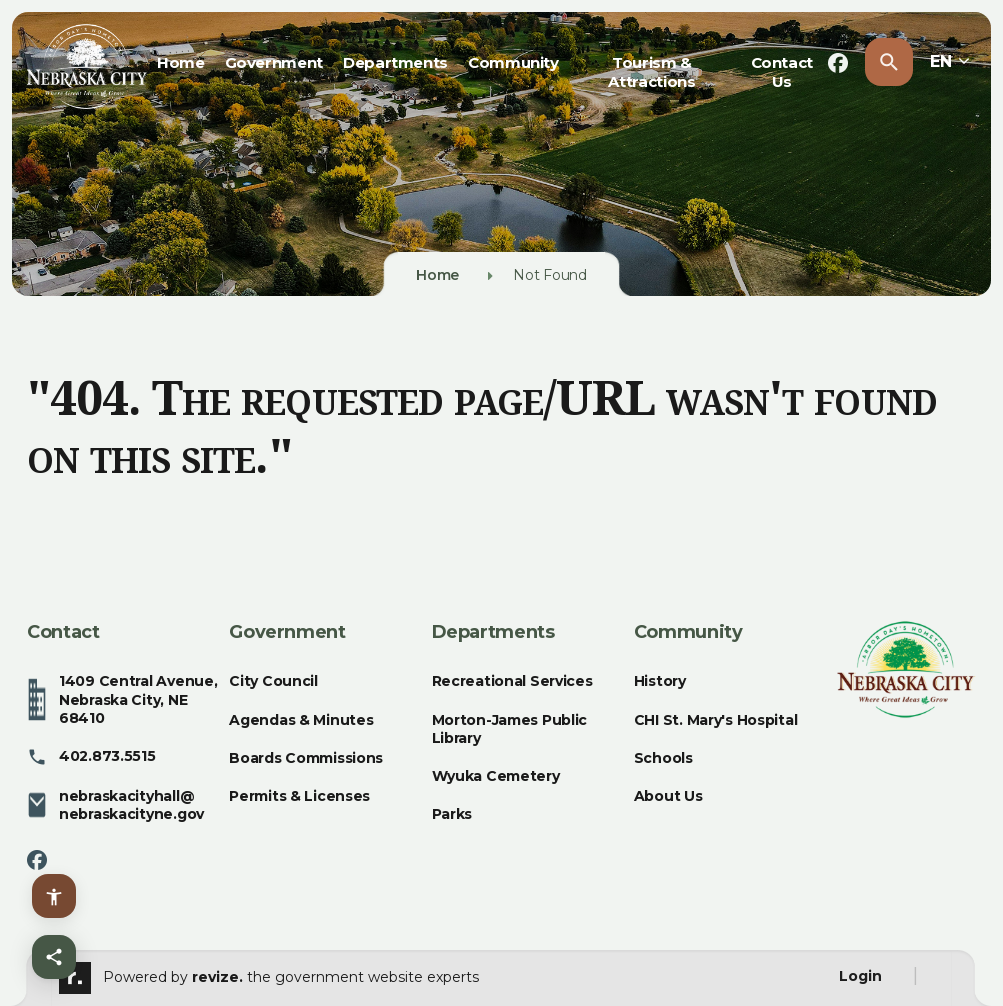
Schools (663, 758)
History (660, 681)
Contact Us (782, 72)
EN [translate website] (950, 61)
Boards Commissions (306, 758)
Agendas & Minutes (301, 720)
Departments (395, 62)
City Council (273, 681)
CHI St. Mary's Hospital (716, 720)
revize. (217, 977)
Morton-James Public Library (510, 729)
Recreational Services (512, 681)
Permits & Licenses (299, 796)
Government (274, 62)
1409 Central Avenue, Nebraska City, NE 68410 (122, 699)
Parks (452, 814)
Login (860, 976)
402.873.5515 (91, 757)
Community (513, 62)
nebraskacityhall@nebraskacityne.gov (115, 805)
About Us (668, 796)
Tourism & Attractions (651, 72)
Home (181, 62)
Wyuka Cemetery (496, 776)
